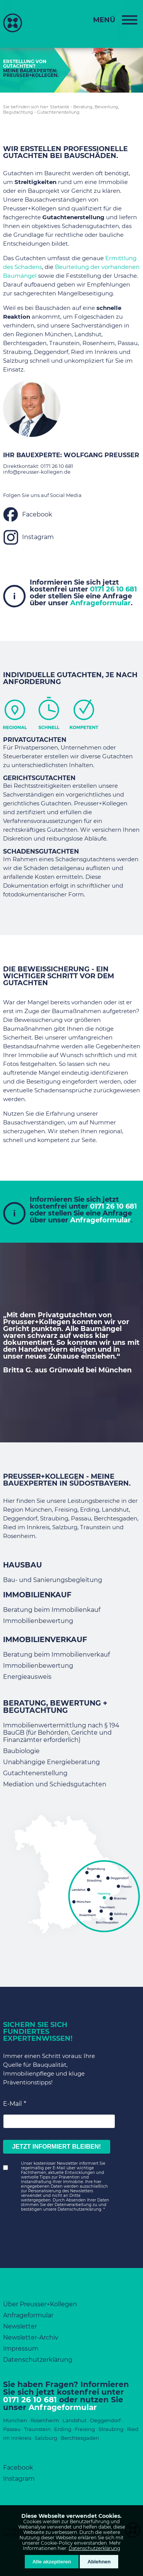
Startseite (59, 106)
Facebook (37, 514)
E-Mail (12, 2103)
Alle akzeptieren (51, 2562)
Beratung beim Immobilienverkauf (56, 1654)
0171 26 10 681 (56, 466)
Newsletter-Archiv (30, 2337)
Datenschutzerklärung (94, 2548)
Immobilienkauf (37, 1594)
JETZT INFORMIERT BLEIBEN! (56, 2146)
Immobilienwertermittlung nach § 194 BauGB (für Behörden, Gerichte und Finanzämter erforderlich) (61, 1732)
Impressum (21, 2348)
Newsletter (20, 2326)
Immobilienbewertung (38, 1620)
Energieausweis (27, 1676)
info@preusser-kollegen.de (37, 472)
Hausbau (22, 1565)
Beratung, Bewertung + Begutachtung (55, 1707)
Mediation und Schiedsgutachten (54, 1784)
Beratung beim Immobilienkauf (51, 1609)
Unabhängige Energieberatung (51, 1762)
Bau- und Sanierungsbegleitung (52, 1580)
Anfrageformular (100, 603)
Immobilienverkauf (45, 1639)
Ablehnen (99, 2562)
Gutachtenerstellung (58, 112)
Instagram (38, 537)
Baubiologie (21, 1751)
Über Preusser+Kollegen (40, 2304)
